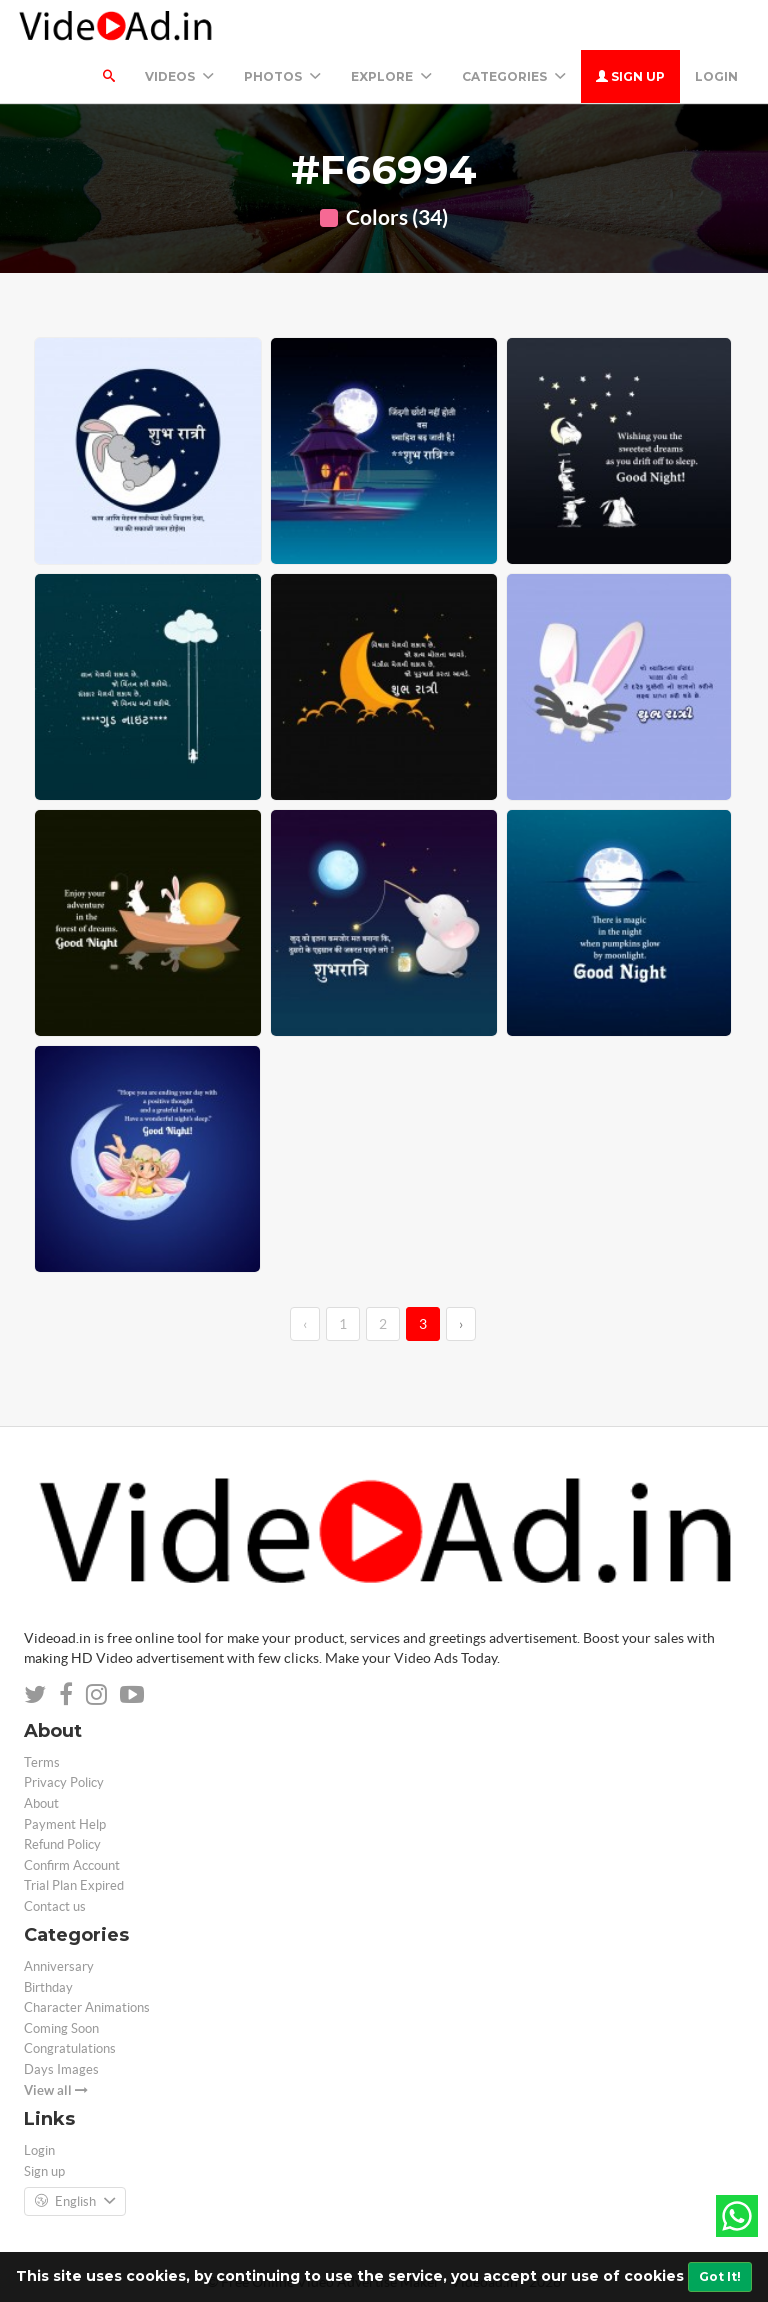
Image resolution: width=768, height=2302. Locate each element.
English (75, 2202)
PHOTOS (282, 76)
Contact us (55, 1906)
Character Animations (87, 2007)
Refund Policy (62, 1844)
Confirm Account (72, 1865)
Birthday (48, 1987)
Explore (391, 76)
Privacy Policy (64, 1782)
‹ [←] (305, 1324)
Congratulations (70, 2048)
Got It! (720, 2276)
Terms (42, 1762)
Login (716, 76)
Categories (514, 76)
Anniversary (59, 1966)
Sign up (630, 76)
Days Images (61, 2069)
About (41, 1803)
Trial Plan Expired (74, 1885)
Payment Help (65, 1824)
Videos (179, 76)
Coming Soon (61, 2028)
